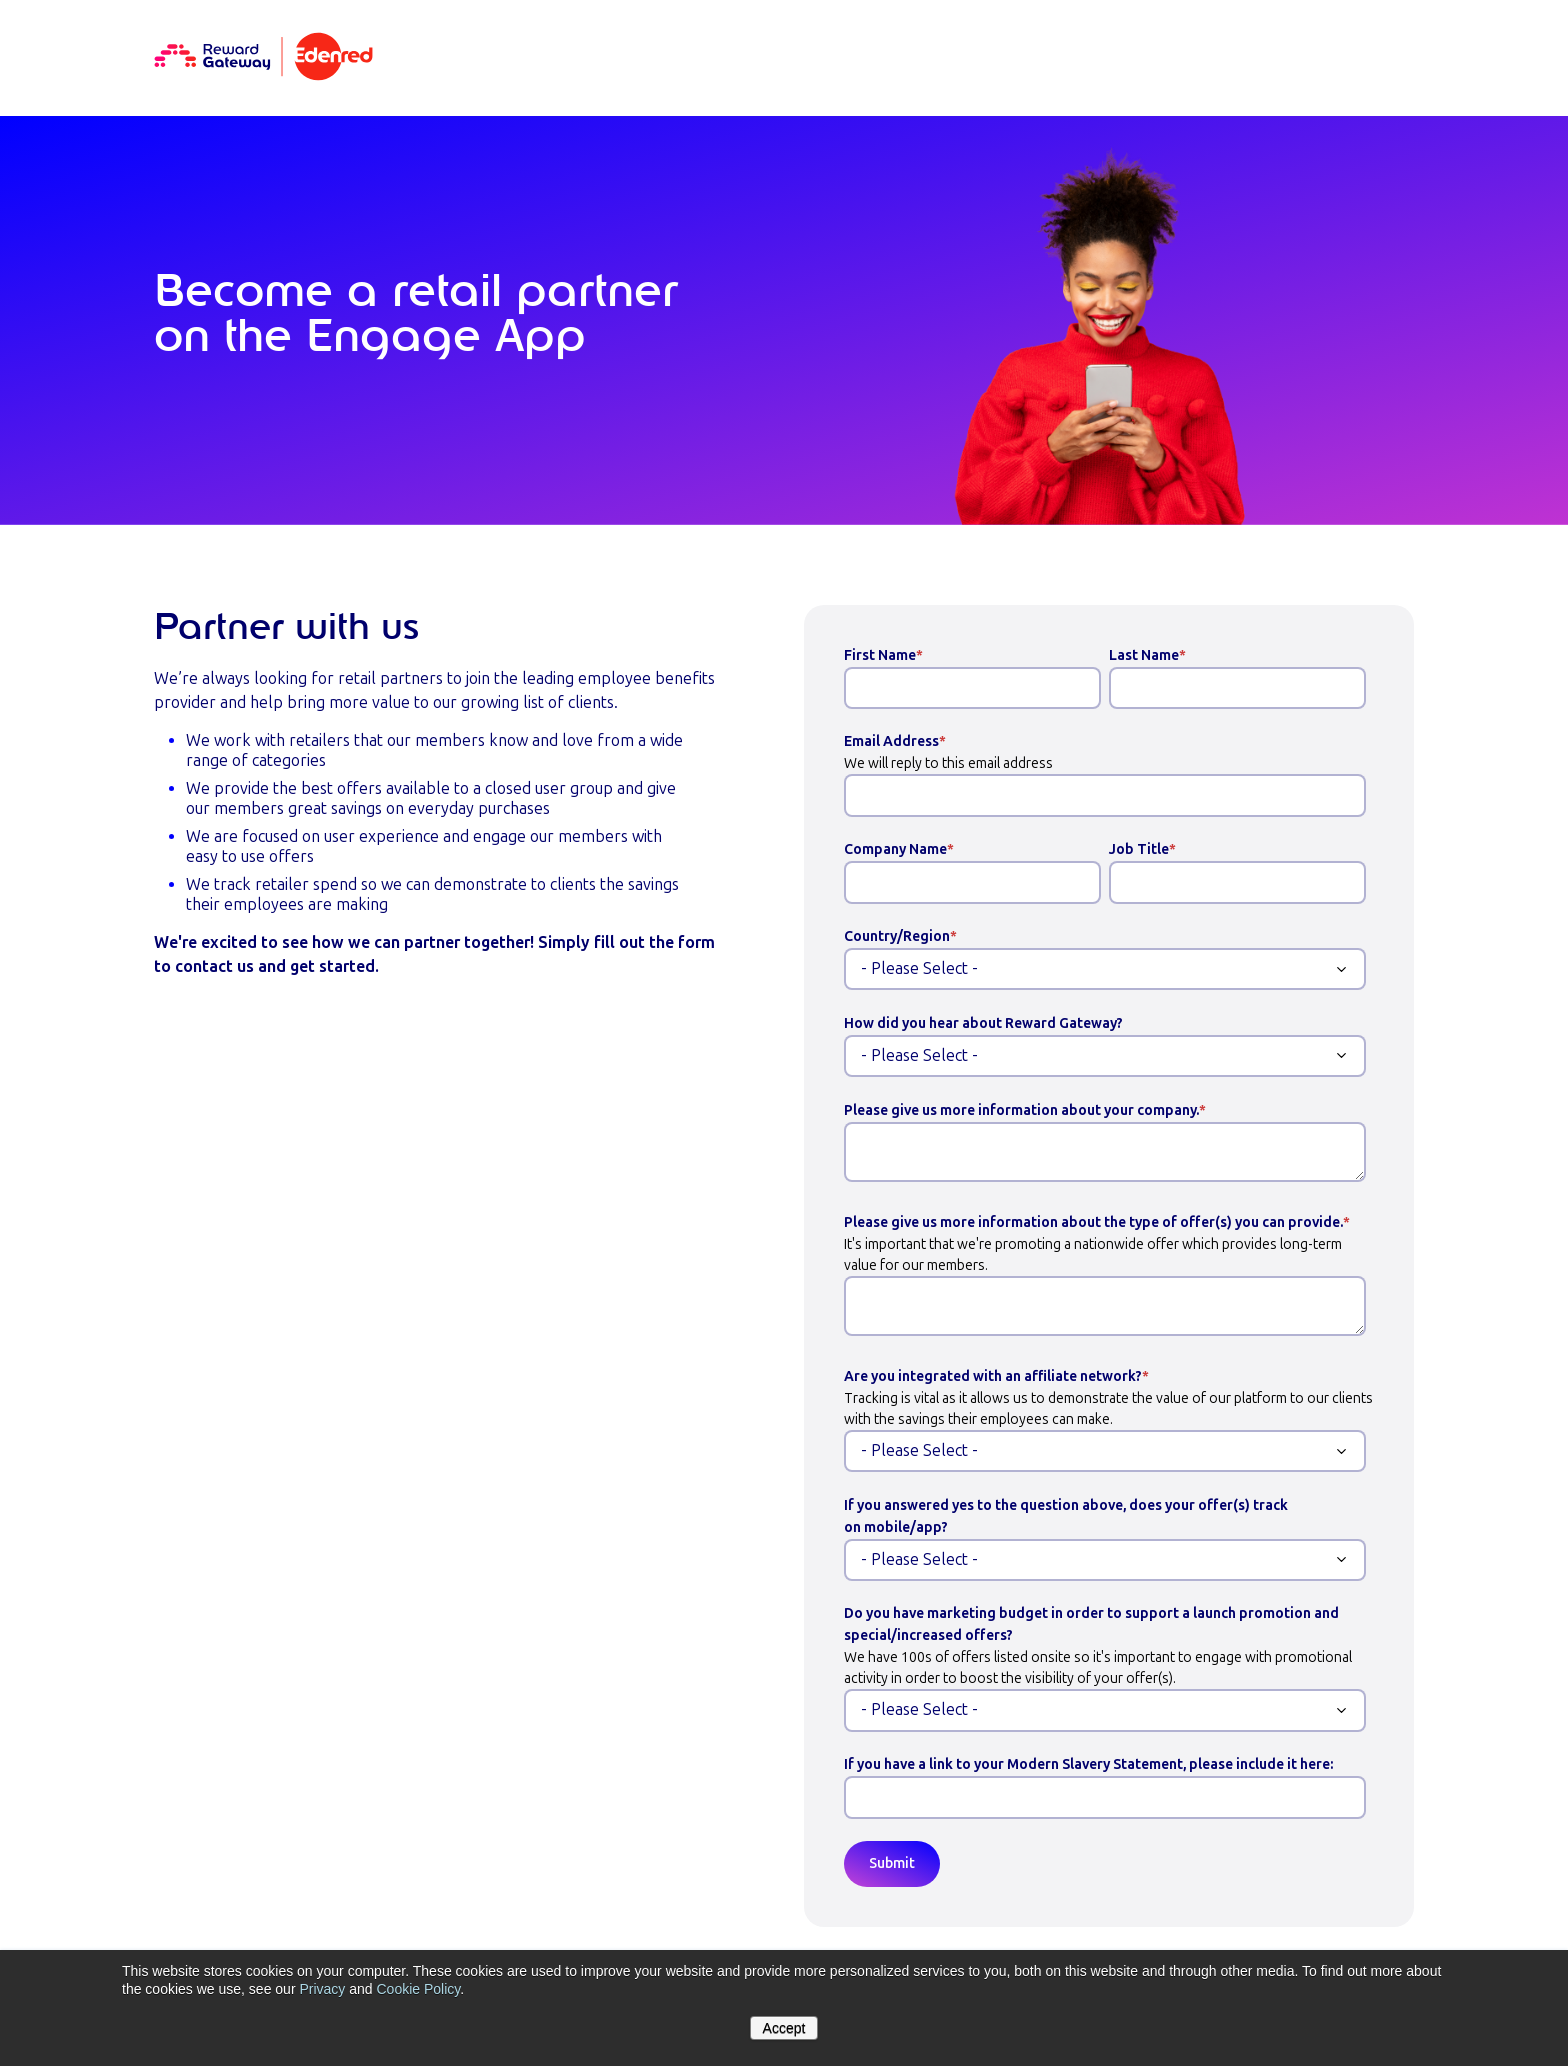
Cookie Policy (418, 1989)
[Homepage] (263, 58)
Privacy (322, 1989)
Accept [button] (784, 2028)
